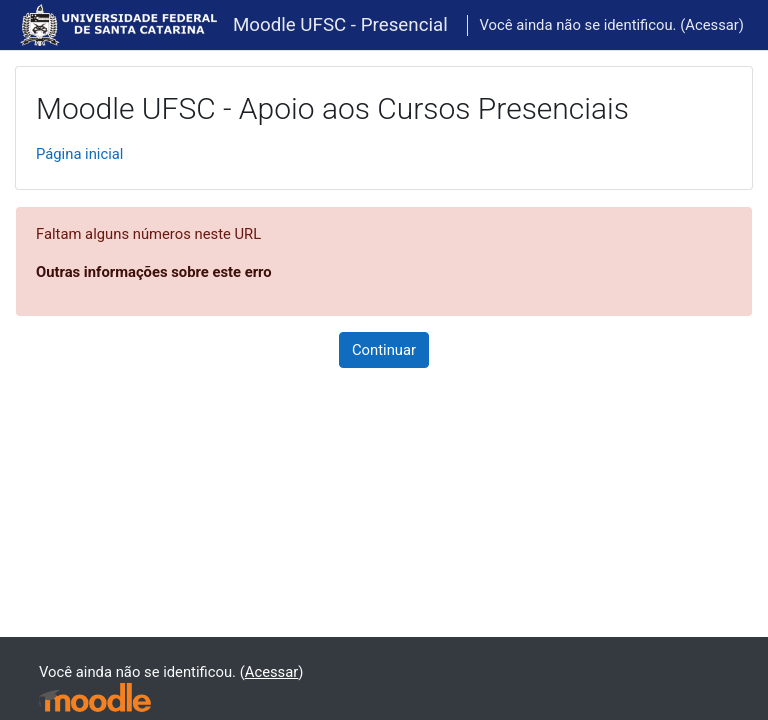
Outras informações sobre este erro (154, 272)
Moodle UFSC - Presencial (340, 25)
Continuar (384, 350)
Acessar (712, 25)
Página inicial (79, 154)
